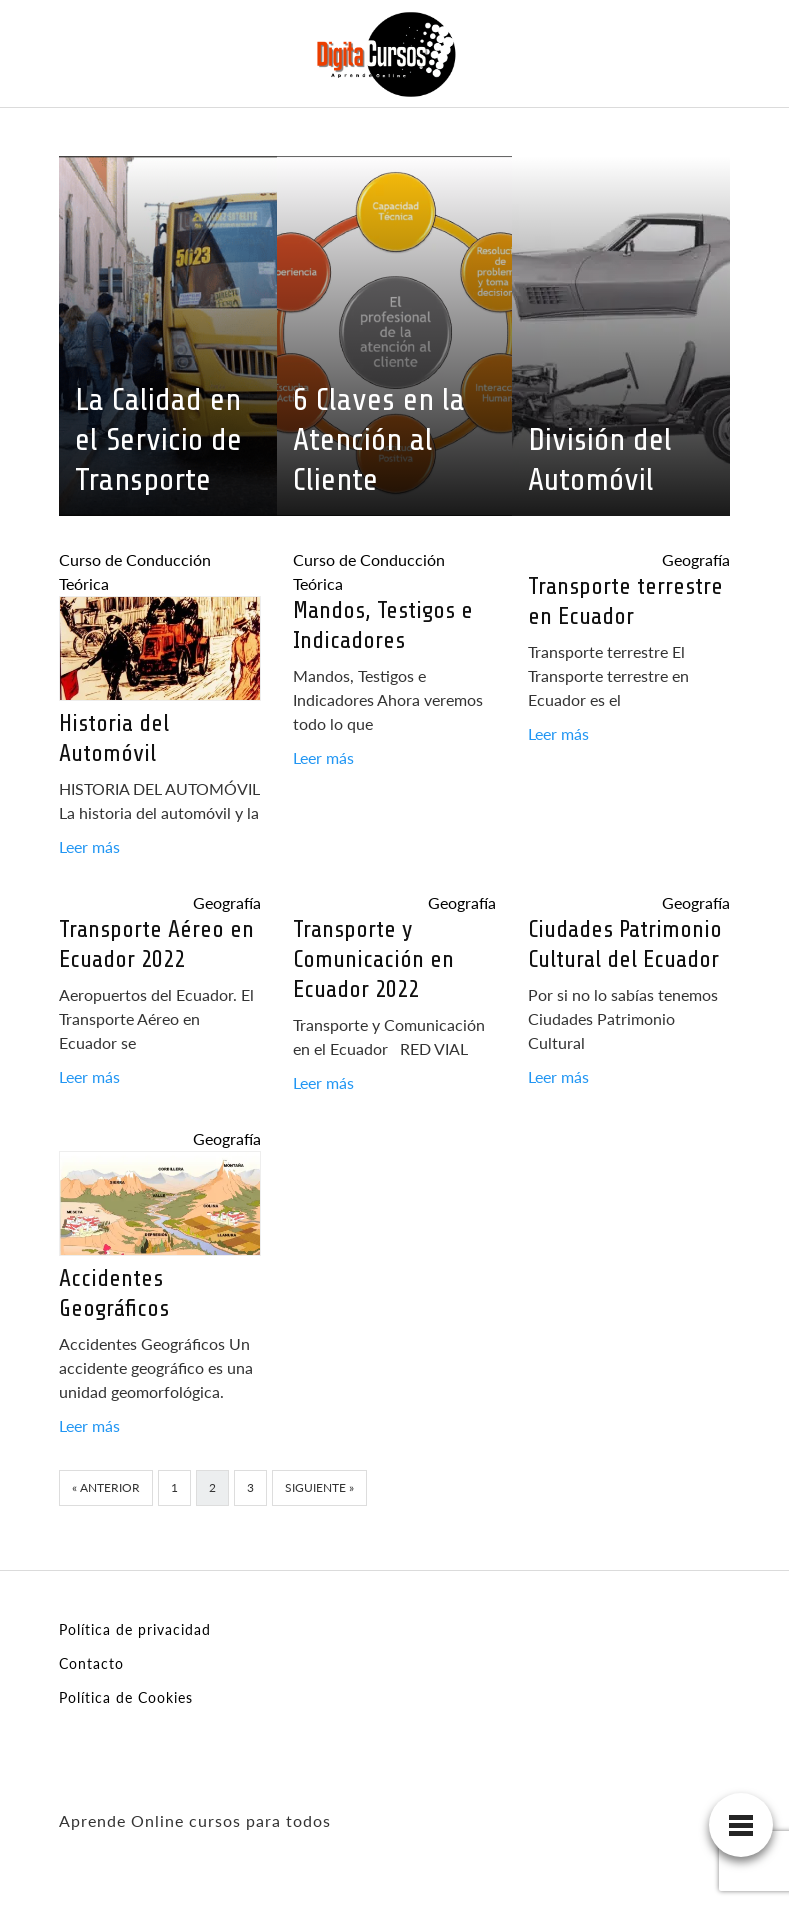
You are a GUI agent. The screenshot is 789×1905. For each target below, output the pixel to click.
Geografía (696, 559)
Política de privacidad (135, 1629)
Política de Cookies (126, 1697)
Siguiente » (319, 1487)
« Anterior (106, 1487)
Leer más (89, 846)
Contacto (91, 1663)
